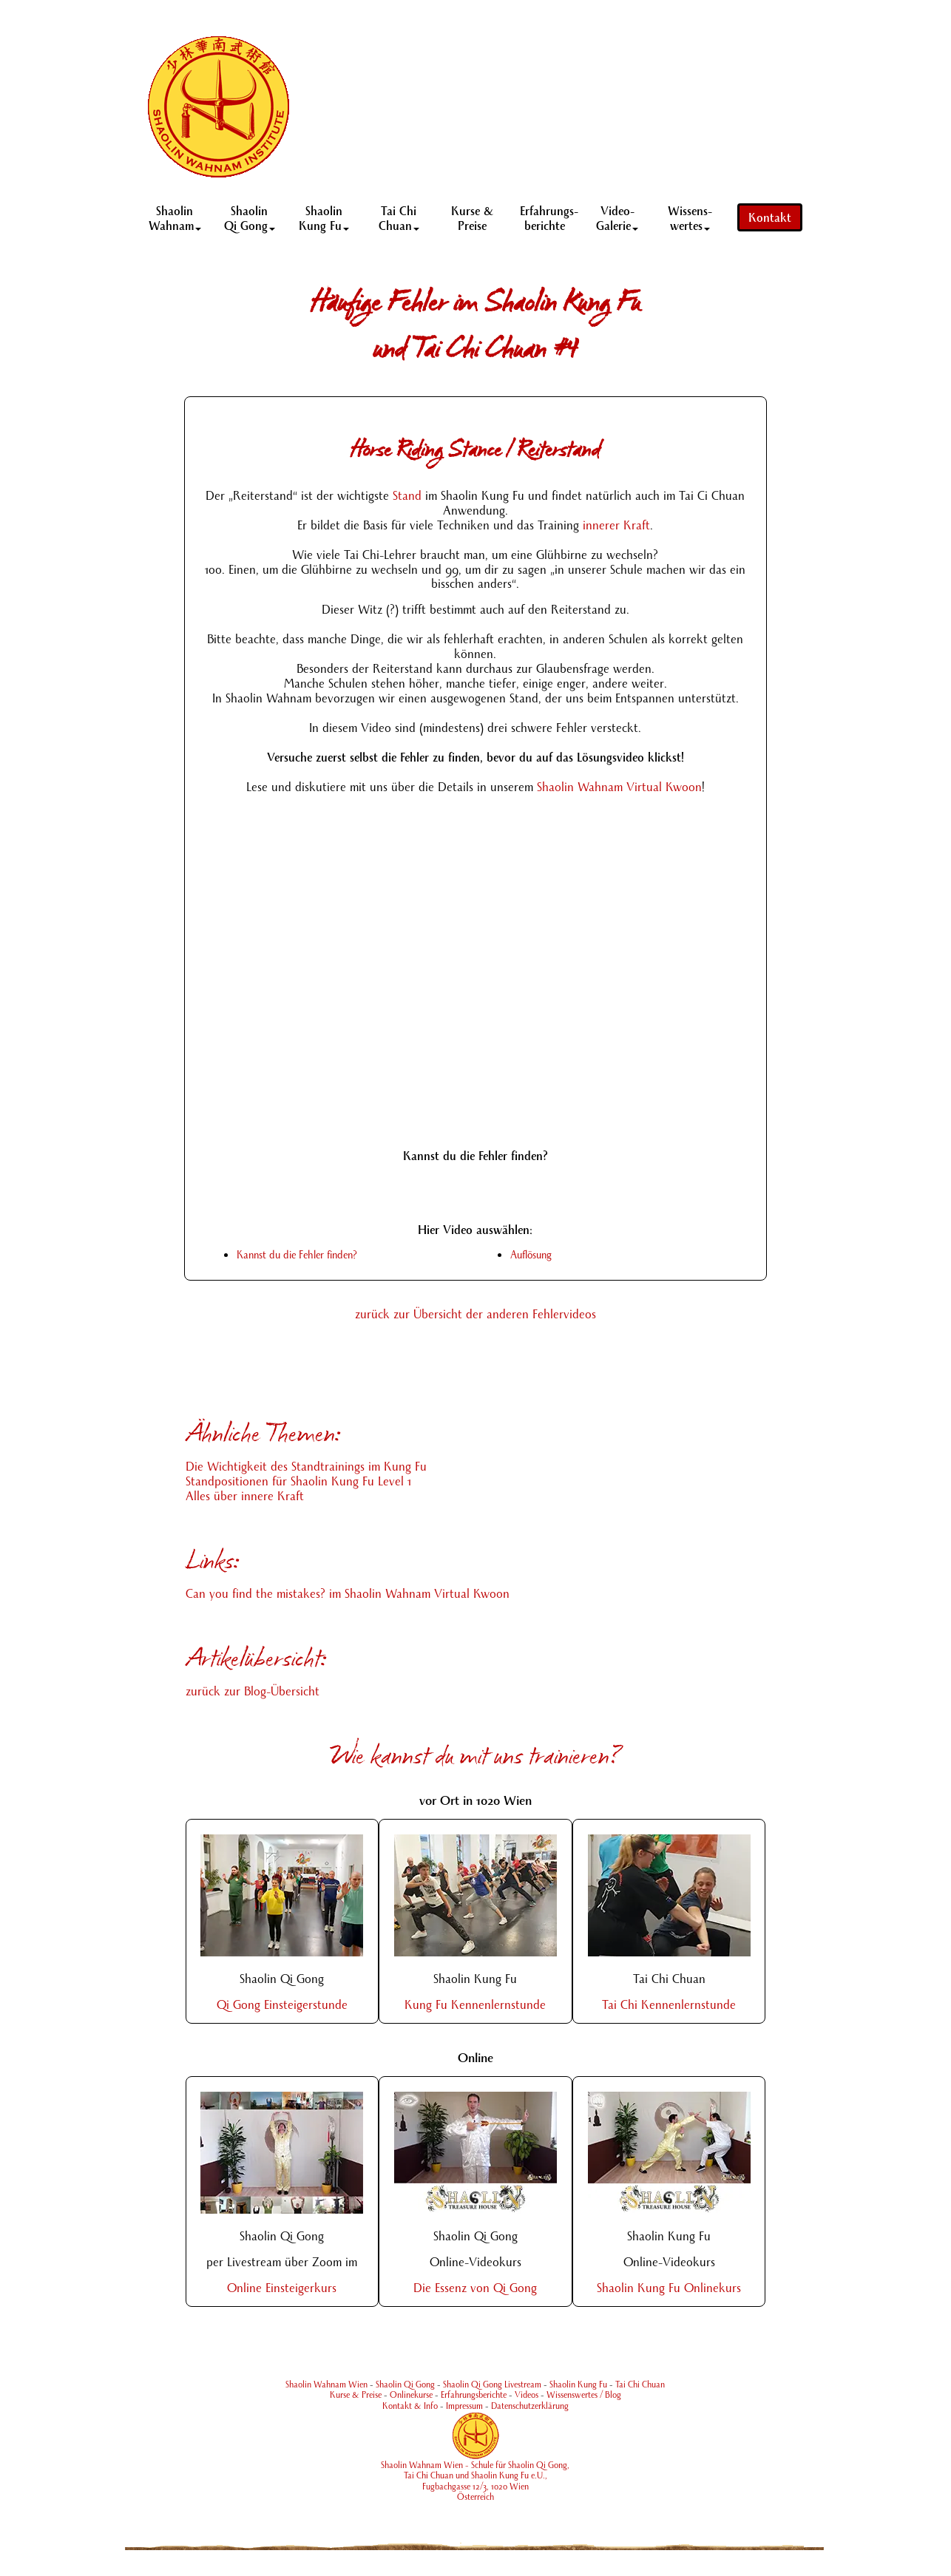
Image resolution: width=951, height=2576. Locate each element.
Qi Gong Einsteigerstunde (282, 2004)
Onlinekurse (411, 2394)
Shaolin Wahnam (175, 217)
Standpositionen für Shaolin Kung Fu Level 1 (298, 1480)
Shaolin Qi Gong (249, 217)
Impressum (464, 2405)
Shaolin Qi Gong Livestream (492, 2384)
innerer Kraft (616, 524)
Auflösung (531, 1254)
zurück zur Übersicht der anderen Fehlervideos (475, 1313)
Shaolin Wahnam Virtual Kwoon (619, 786)
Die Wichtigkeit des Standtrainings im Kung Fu (306, 1466)
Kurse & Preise (472, 217)
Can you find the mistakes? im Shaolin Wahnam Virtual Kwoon (348, 1593)
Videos (526, 2394)
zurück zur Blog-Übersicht (252, 1690)
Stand (407, 495)
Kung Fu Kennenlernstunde (475, 2004)
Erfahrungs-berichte (549, 217)
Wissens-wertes (690, 217)
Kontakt (769, 217)
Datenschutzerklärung (530, 2405)
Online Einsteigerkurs (281, 2287)
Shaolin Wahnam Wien (326, 2384)
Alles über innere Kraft (245, 1495)
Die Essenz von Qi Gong (475, 2287)
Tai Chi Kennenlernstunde (669, 2004)
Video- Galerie (617, 217)
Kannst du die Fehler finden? (297, 1254)
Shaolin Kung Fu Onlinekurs (669, 2287)
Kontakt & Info (410, 2405)
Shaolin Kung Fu (324, 217)
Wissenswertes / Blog (583, 2394)
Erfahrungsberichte (474, 2394)
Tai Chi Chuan (399, 217)
